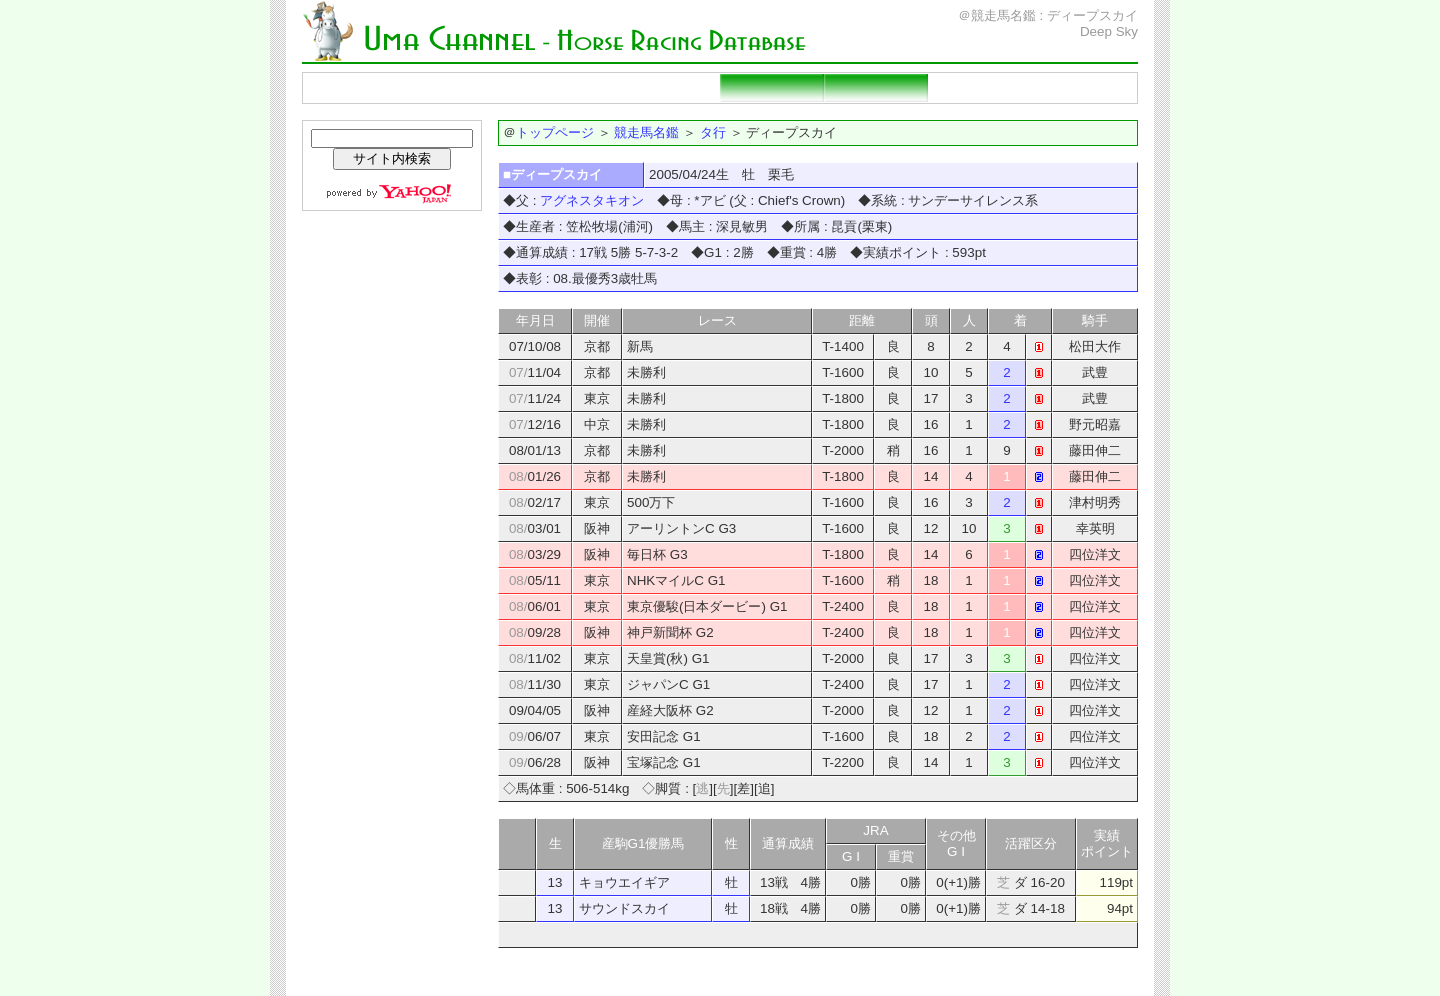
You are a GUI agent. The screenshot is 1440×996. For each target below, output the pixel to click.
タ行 (713, 132)
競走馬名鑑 (460, 88)
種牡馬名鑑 (564, 88)
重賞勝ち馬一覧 (668, 88)
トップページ (356, 88)
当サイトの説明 (1084, 88)
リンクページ (980, 88)
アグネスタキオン (592, 200)
